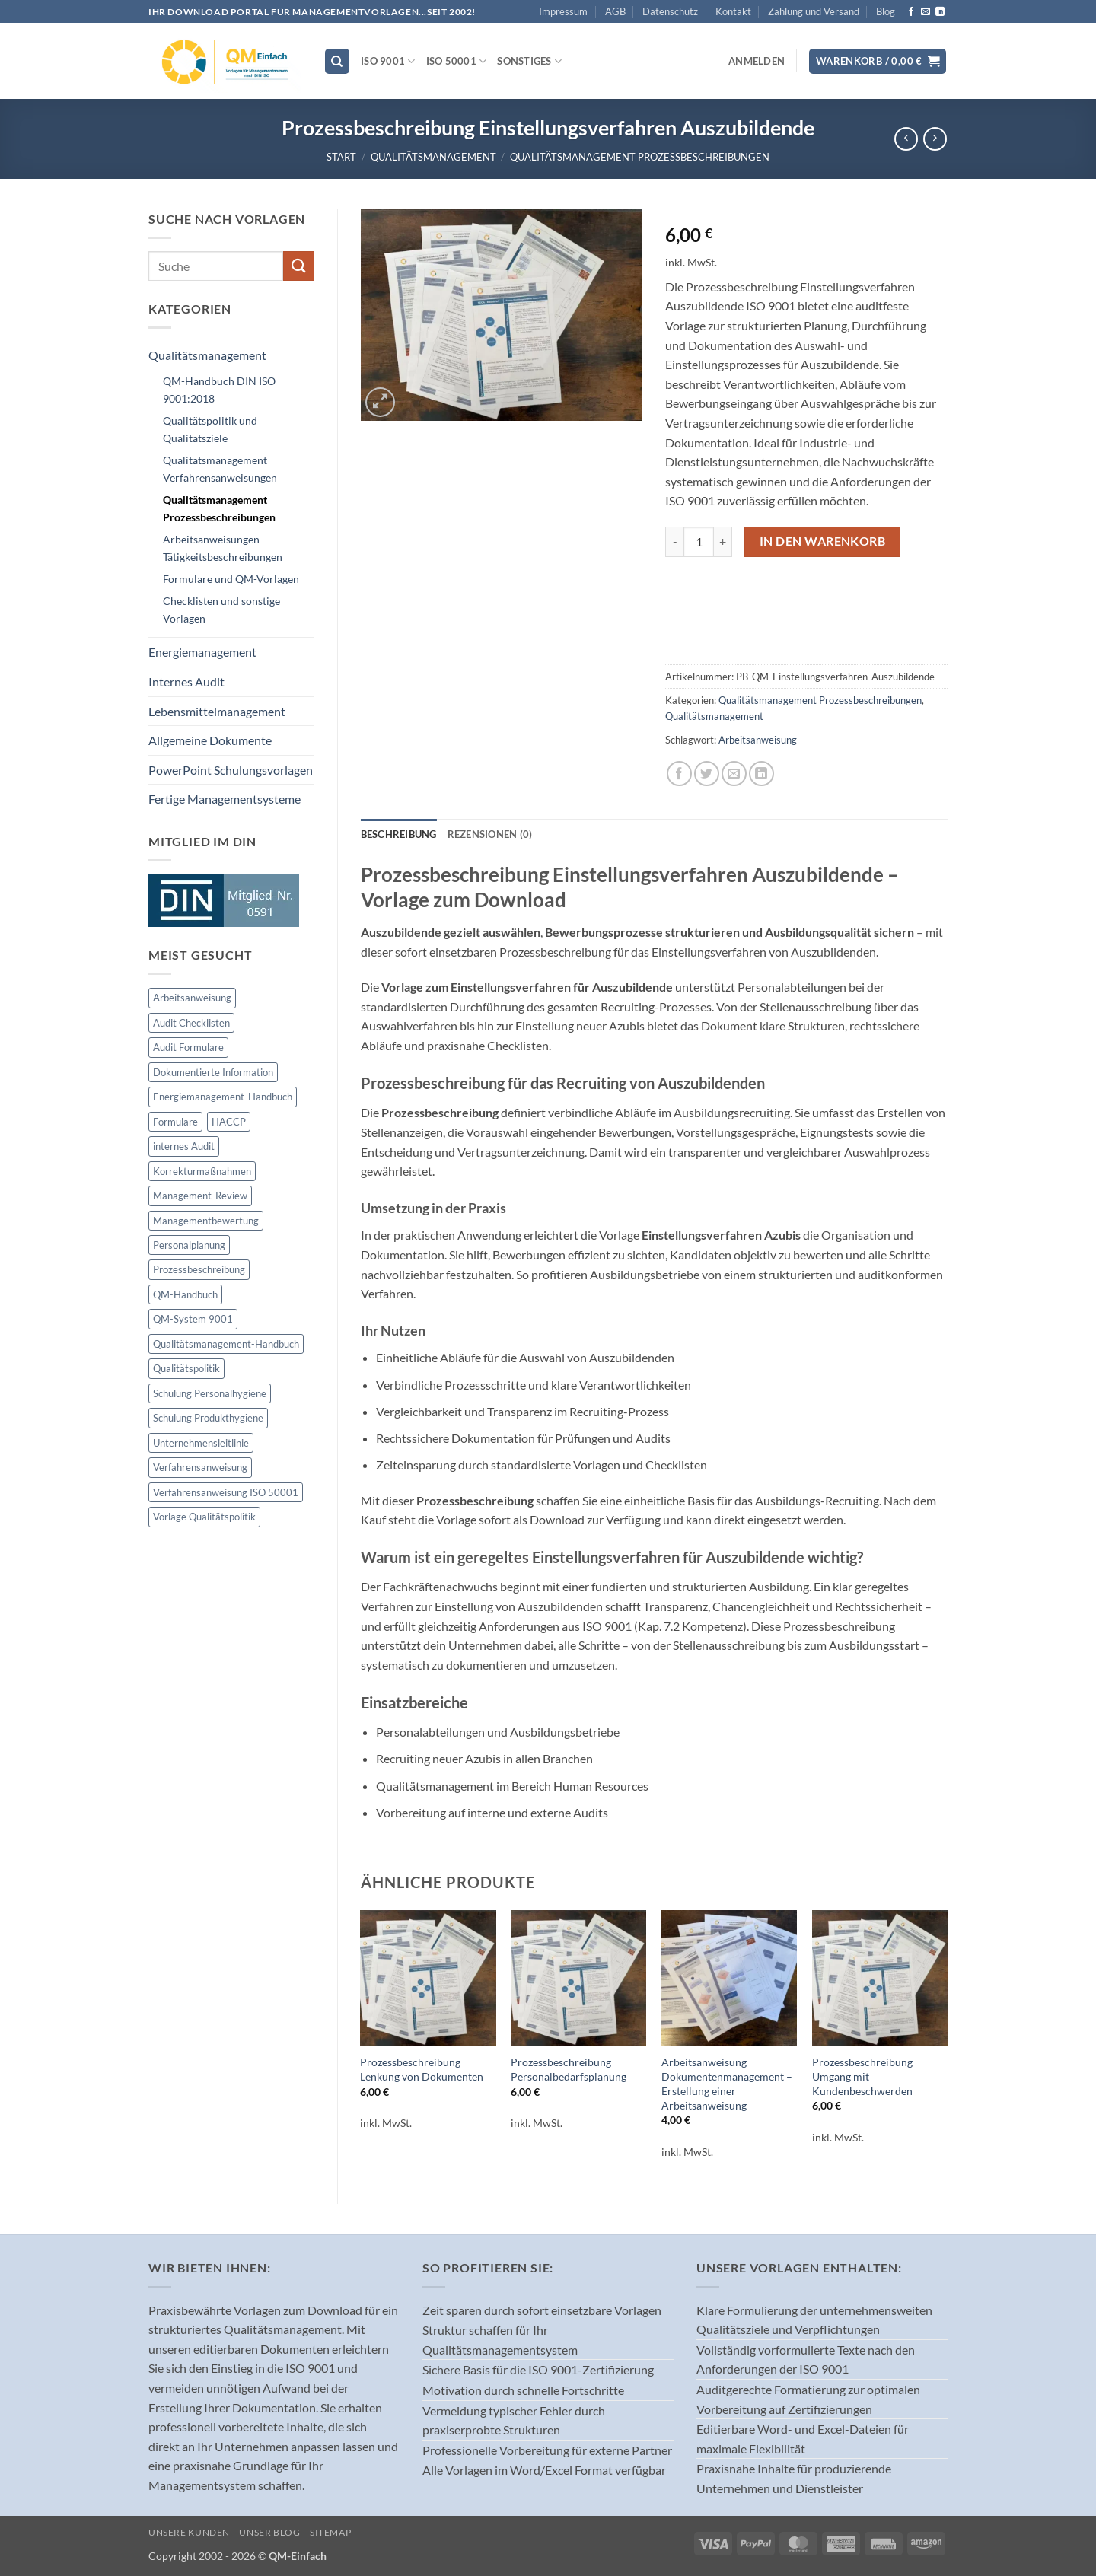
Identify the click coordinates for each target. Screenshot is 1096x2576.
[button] (756, 61)
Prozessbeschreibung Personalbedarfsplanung (568, 2069)
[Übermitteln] (298, 266)
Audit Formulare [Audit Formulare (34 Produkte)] (188, 1047)
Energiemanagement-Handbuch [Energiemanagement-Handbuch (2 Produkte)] (222, 1097)
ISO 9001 (388, 61)
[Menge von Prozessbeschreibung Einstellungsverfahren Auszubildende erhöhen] (723, 542)
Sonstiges (529, 61)
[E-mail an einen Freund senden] (734, 773)
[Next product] (906, 139)
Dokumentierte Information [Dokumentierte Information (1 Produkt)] (213, 1072)
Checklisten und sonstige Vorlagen (221, 609)
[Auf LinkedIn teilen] (761, 773)
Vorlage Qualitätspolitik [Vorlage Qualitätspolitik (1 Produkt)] (204, 1517)
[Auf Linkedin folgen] (940, 12)
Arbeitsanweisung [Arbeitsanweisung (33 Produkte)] (192, 998)
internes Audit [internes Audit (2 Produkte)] (184, 1146)
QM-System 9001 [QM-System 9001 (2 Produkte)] (193, 1319)
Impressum (563, 11)
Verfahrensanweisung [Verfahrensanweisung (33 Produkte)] (200, 1467)
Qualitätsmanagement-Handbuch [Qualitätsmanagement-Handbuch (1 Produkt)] (226, 1344)
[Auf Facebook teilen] (679, 773)
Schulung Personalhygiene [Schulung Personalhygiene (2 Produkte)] (209, 1393)
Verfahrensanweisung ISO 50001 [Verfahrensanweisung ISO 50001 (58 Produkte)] (225, 1492)
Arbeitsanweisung (757, 740)
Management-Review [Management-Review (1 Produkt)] (200, 1195)
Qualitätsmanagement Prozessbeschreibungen (639, 157)
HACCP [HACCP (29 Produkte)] (229, 1122)
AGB (615, 11)
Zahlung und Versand (813, 11)
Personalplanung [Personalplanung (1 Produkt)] (189, 1245)
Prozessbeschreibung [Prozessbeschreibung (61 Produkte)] (199, 1269)
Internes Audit (186, 681)
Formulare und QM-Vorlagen (231, 578)
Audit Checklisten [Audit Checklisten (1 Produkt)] (191, 1023)
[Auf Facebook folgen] (911, 12)
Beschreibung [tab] (399, 834)
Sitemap (330, 2532)
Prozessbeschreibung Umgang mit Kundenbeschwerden (862, 2076)
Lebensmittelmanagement (216, 711)
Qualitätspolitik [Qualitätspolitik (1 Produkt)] (186, 1368)
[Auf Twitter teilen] (706, 773)
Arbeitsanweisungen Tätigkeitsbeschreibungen (222, 548)
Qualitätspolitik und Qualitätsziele (210, 429)
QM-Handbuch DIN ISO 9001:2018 (219, 389)
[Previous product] (935, 139)
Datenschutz (670, 11)
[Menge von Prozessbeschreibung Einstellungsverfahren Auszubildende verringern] (674, 542)
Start (341, 157)
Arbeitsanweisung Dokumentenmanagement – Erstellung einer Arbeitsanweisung (726, 2083)
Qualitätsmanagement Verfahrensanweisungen (220, 469)
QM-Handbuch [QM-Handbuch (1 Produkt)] (185, 1294)
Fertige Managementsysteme (224, 798)
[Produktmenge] (698, 542)
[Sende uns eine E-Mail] (925, 12)
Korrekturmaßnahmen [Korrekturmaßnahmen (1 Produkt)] (202, 1171)
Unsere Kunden (189, 2532)
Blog (885, 11)
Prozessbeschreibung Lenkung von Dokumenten (421, 2069)
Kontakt (733, 11)
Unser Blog (269, 2532)
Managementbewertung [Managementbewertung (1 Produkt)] (206, 1221)
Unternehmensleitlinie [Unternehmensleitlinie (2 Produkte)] (201, 1443)
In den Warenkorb (822, 541)
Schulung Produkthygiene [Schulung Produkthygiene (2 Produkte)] (208, 1418)
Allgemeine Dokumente (210, 740)
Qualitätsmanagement (433, 157)
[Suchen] (337, 61)
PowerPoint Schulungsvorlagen (230, 770)
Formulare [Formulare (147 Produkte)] (175, 1122)
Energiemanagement (202, 652)
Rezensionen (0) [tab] (490, 834)
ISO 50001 (456, 61)
